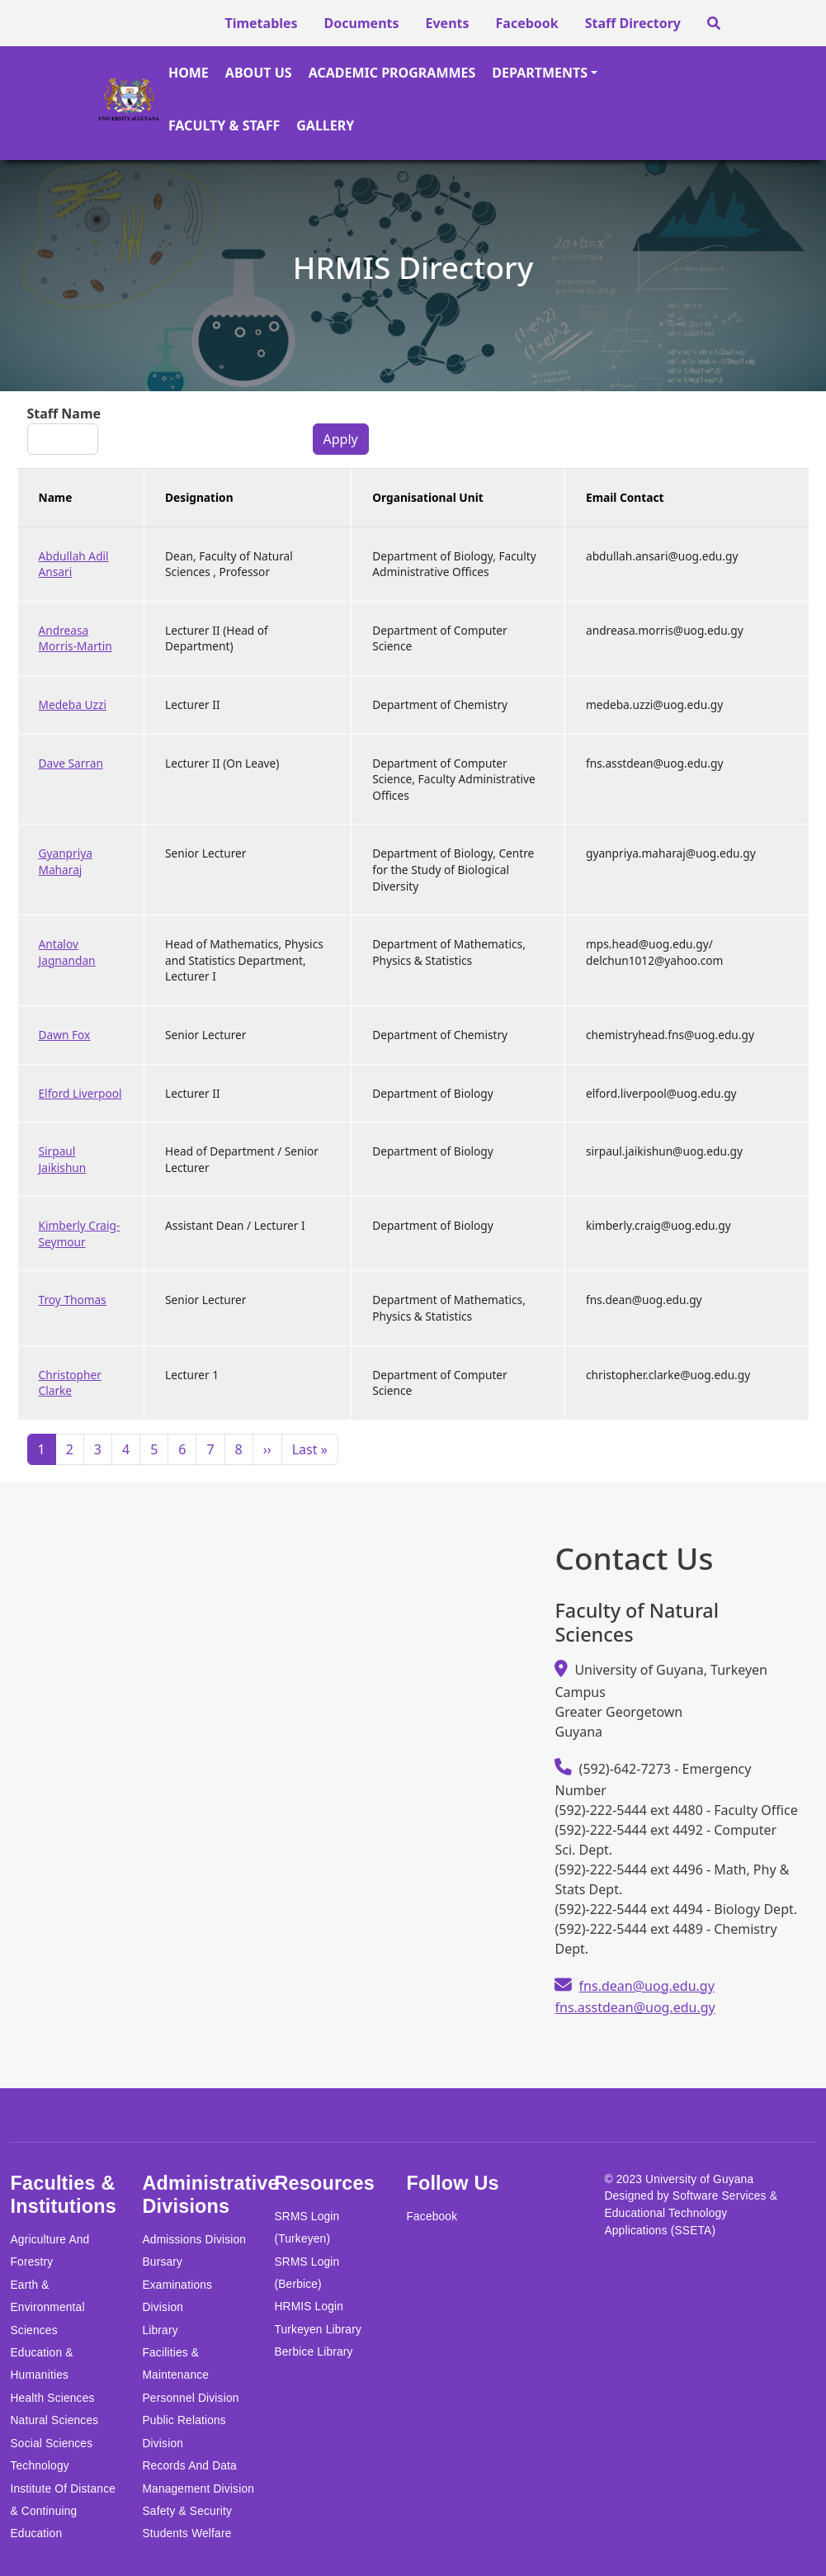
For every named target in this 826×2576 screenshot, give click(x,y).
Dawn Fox (65, 1034)
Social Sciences (51, 2443)
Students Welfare (186, 2533)
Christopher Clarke (70, 1383)
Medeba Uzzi (72, 704)
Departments (540, 73)
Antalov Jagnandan (67, 952)
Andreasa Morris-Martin (75, 638)
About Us (258, 73)
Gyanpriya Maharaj (65, 861)
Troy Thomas (72, 1299)
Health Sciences (52, 2398)
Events (448, 23)
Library (159, 2330)
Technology (39, 2466)
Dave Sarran (71, 763)
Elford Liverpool (80, 1093)
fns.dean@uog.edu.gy (647, 1986)
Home (188, 73)
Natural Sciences (54, 2420)
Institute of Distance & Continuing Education (63, 2512)
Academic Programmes (392, 73)
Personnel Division (190, 2398)
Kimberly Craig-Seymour (79, 1233)
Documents (361, 23)
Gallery (325, 125)
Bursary (162, 2262)
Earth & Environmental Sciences (47, 2308)
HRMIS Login (308, 2306)
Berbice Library (313, 2352)
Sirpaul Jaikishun (63, 1159)
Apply (340, 439)
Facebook (527, 23)
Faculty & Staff (224, 125)
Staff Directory (633, 23)
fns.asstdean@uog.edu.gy (635, 2007)
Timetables (260, 23)
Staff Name (64, 413)
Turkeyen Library (317, 2329)
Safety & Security (187, 2511)
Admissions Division (194, 2239)
